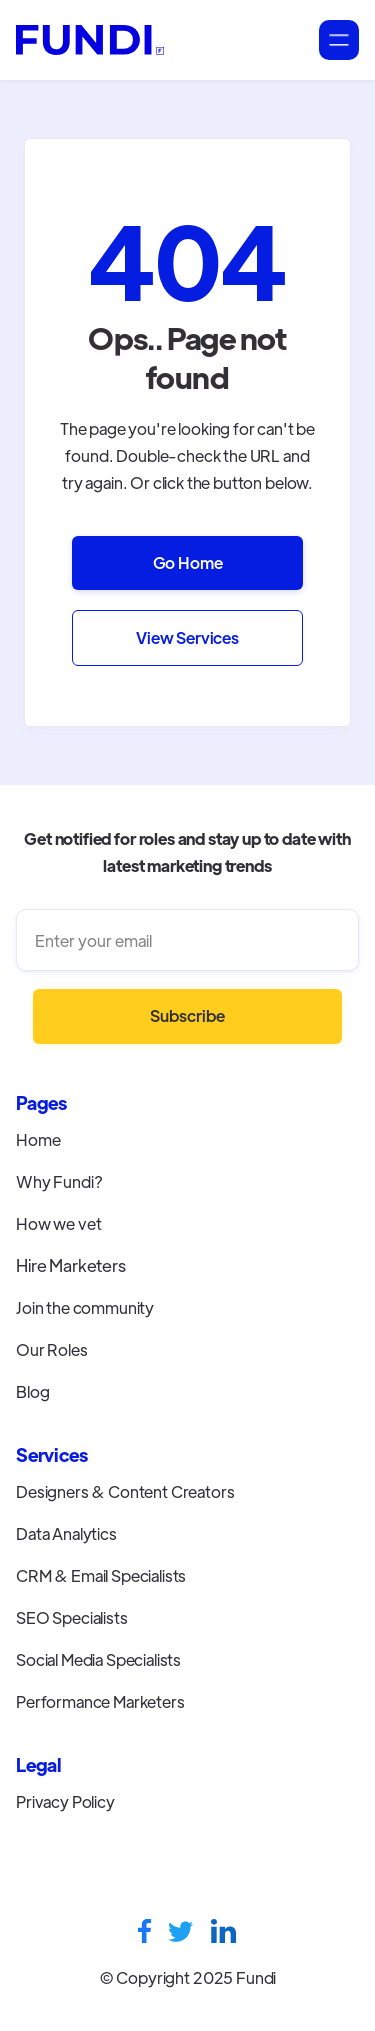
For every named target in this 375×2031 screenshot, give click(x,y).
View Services (187, 637)
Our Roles (52, 1349)
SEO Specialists (72, 1617)
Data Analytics (66, 1533)
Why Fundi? (59, 1181)
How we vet (58, 1223)
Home (38, 1139)
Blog (32, 1391)
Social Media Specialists (98, 1659)
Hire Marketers (71, 1265)
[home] (90, 40)
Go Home (188, 562)
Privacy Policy (65, 1801)
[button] (339, 40)
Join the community (85, 1307)
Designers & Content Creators (125, 1491)
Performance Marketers (100, 1701)
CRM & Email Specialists (101, 1575)
